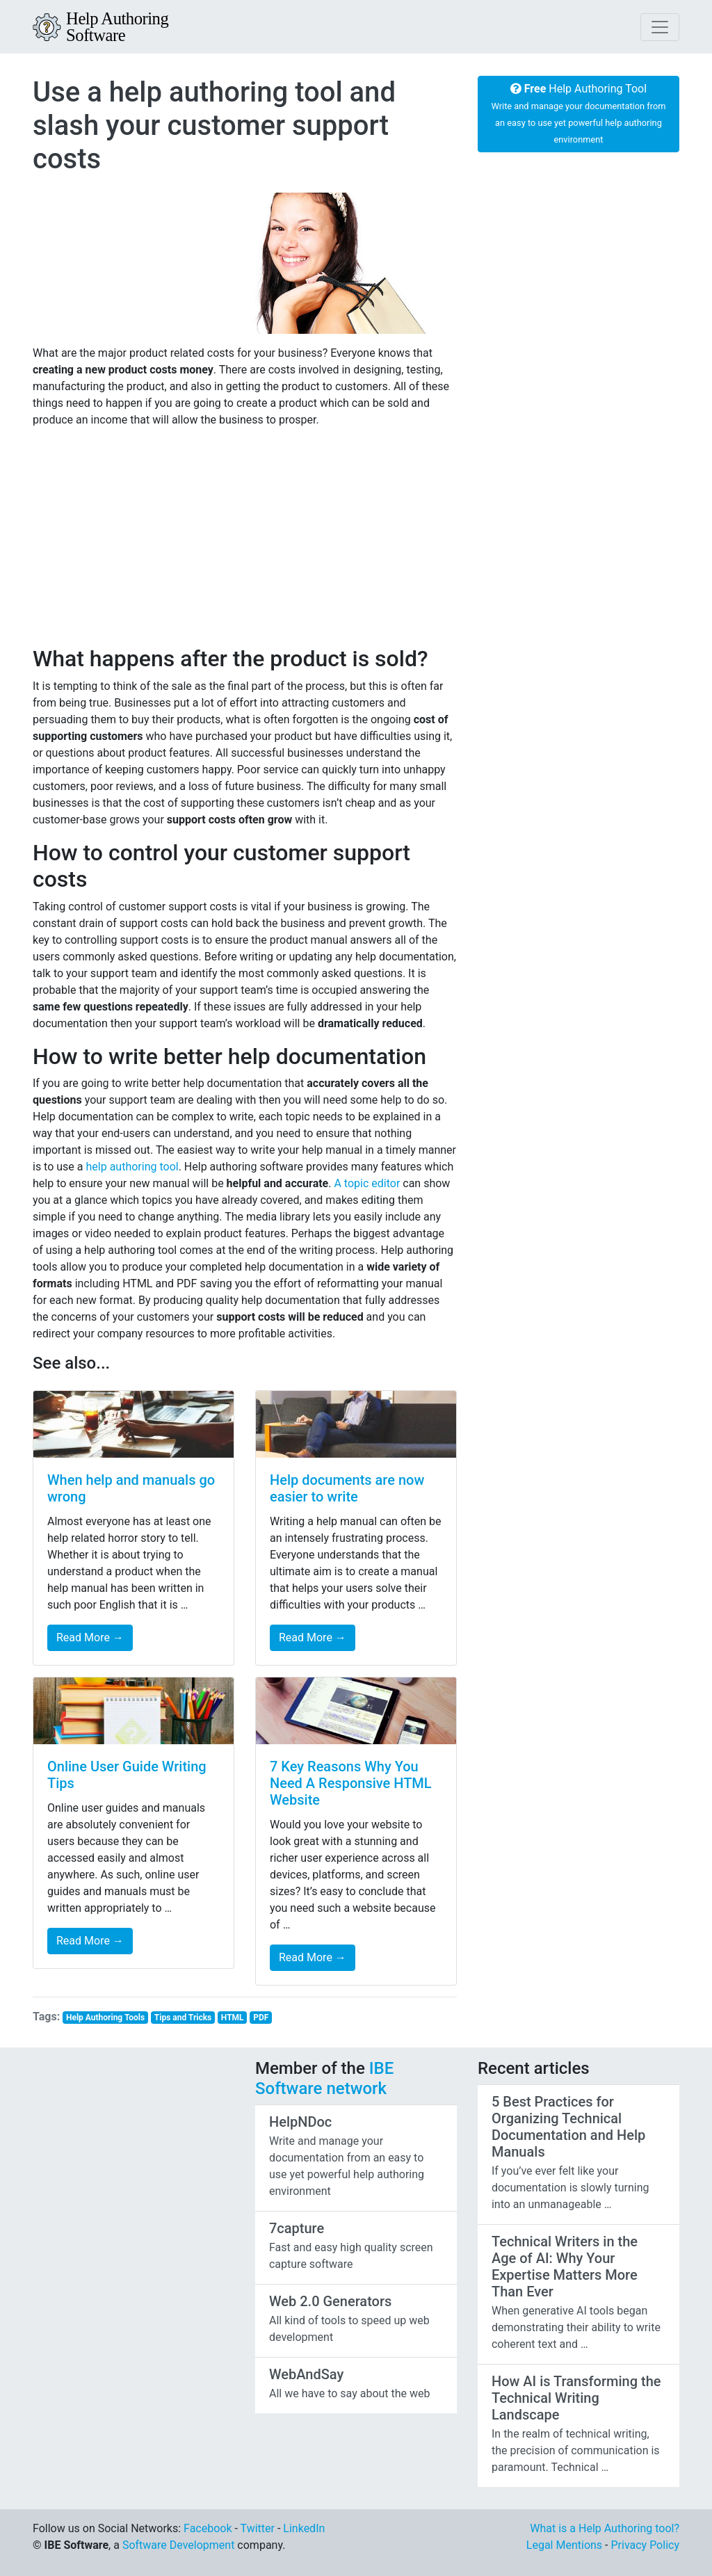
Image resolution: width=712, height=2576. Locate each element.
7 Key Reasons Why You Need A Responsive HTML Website (351, 1783)
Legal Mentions (564, 2545)
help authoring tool (132, 1166)
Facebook (208, 2528)
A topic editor (367, 1183)
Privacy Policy (644, 2545)
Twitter (258, 2528)
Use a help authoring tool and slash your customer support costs (214, 125)
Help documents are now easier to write (347, 1488)
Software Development (178, 2545)
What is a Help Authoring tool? (604, 2528)
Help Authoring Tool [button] (579, 113)
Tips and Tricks (183, 2017)
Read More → (90, 1637)
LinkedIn (304, 2528)
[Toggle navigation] (659, 27)
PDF (260, 2017)
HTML (232, 2017)
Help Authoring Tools (105, 2017)
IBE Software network (324, 2078)
